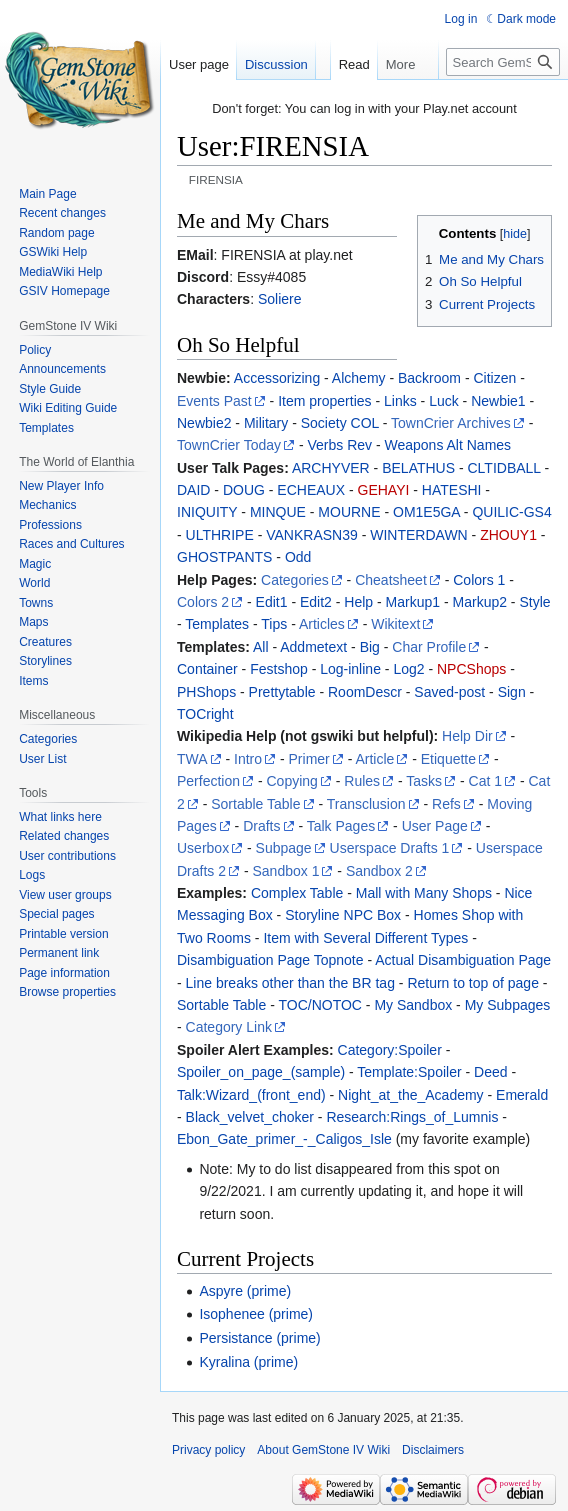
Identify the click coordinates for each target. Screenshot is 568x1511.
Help (358, 602)
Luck (444, 401)
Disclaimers (433, 1450)
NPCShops (471, 669)
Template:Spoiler (409, 1072)
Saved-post (449, 692)
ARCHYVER (331, 468)
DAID (193, 490)
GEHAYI (384, 490)
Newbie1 (498, 401)
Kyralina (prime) (248, 1362)
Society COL (340, 423)
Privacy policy (208, 1450)
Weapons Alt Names (448, 445)
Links (400, 401)
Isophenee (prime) (256, 1314)
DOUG (244, 490)
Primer (309, 759)
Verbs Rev (339, 445)
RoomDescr (365, 692)
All (261, 647)
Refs (446, 804)
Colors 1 (479, 580)
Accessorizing (277, 378)
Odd (298, 557)
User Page (435, 826)
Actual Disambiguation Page (463, 960)
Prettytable (282, 692)
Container (207, 669)
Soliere (280, 299)
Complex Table (297, 893)
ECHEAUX (311, 490)
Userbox (203, 848)
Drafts (261, 826)
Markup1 (413, 602)
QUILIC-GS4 (511, 512)
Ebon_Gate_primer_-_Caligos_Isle (284, 1139)
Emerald (522, 1095)
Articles (322, 624)
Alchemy (359, 378)
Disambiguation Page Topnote (270, 960)
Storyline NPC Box (343, 915)
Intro (248, 759)
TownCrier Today (229, 445)
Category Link (229, 1027)
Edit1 (272, 602)
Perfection (208, 781)
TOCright (205, 714)
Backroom (429, 378)
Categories (295, 580)
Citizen (494, 378)
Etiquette (448, 759)
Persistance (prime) (259, 1338)
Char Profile (429, 647)
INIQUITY (207, 512)
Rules (362, 781)
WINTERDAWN (418, 535)
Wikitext (395, 624)
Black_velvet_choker (250, 1117)
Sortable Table (255, 804)
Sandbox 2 (379, 871)
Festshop (279, 669)
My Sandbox (413, 1005)
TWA (192, 759)
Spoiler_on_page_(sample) (261, 1072)
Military (266, 423)
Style (534, 602)
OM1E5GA (426, 512)
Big (370, 647)
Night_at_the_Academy (411, 1095)
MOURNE (349, 512)
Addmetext (313, 647)
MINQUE (278, 512)
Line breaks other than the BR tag (290, 983)
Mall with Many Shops (424, 893)
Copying (292, 781)
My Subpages (508, 1005)
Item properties (324, 401)
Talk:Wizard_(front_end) (251, 1095)
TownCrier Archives (451, 423)
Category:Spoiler (390, 1050)
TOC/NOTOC (320, 1005)
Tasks (424, 781)
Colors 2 (203, 602)
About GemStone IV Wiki (323, 1450)
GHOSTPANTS (224, 557)
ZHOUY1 (508, 535)
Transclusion (366, 804)
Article (374, 759)
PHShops (206, 692)
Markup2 (480, 602)
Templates (217, 624)
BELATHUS (418, 468)
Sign (512, 692)
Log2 (408, 669)
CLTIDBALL (504, 468)
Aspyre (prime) (245, 1291)
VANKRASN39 (312, 535)
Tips (274, 624)
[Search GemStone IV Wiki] (503, 102)
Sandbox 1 (285, 871)
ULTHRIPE (220, 535)
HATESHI (452, 490)
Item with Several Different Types (365, 938)
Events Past (214, 401)
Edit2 (316, 602)
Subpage (284, 848)
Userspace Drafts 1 (390, 848)
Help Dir (467, 736)
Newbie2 (204, 423)
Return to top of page (473, 983)
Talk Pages (341, 826)
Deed (490, 1072)
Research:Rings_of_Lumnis (412, 1117)
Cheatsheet (391, 580)
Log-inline (350, 669)
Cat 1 (485, 781)
